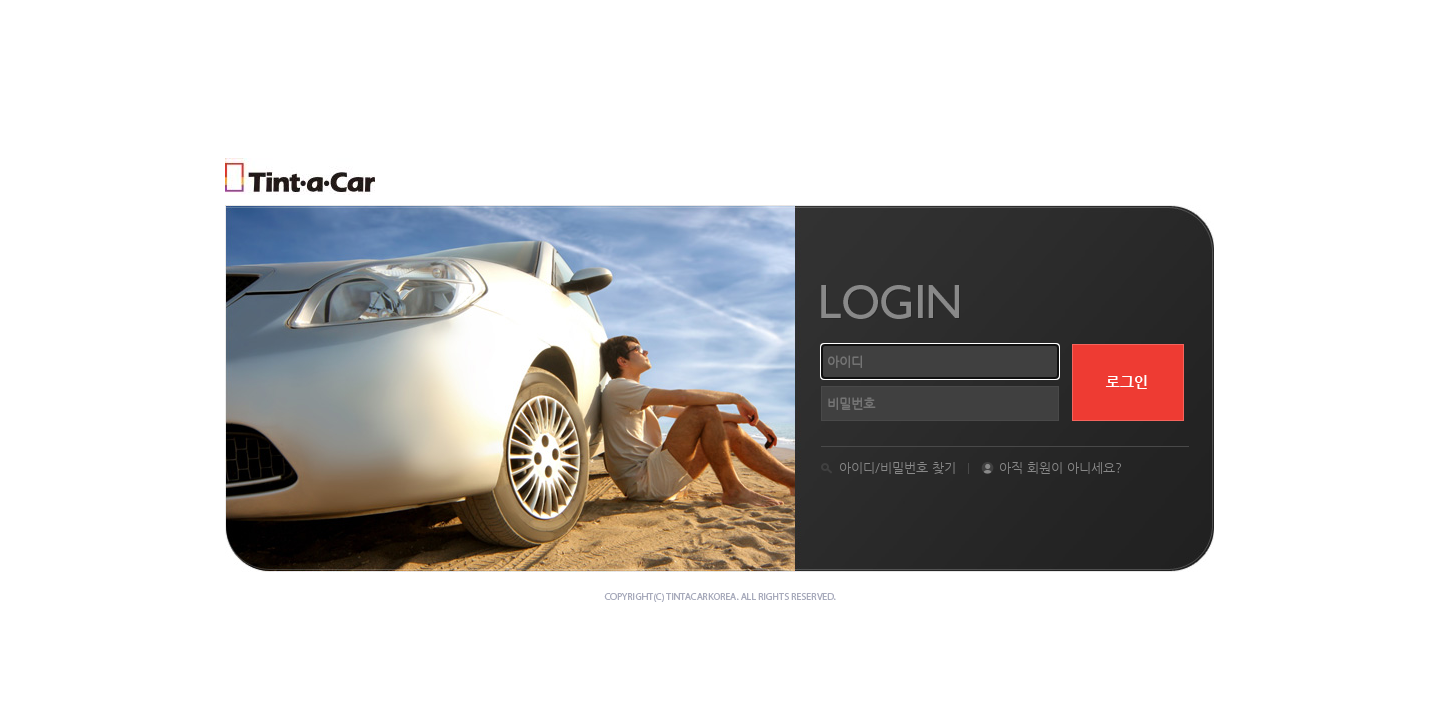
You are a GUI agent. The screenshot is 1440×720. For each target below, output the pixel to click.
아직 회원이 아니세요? (1060, 467)
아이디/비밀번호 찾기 (897, 467)
